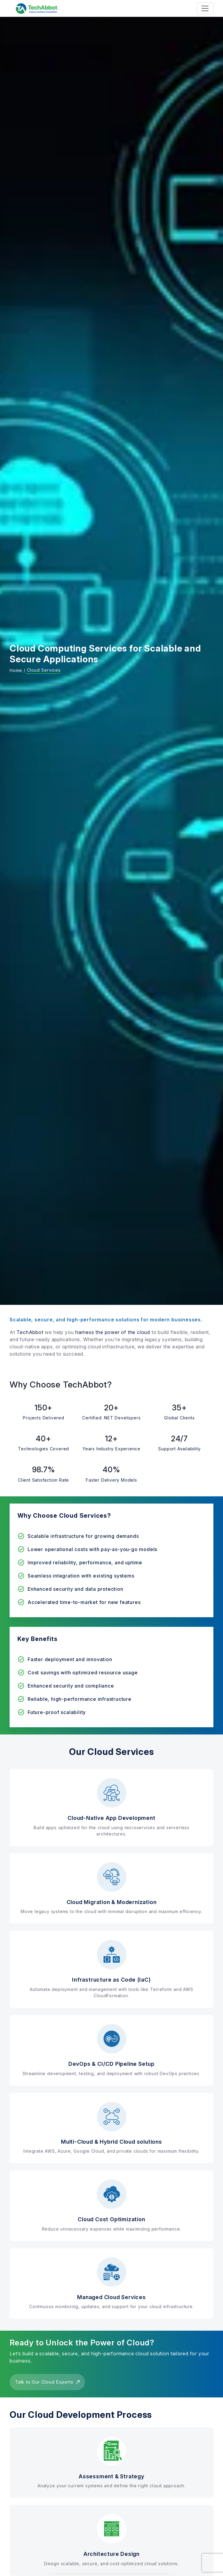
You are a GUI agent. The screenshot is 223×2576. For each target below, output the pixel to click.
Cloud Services (43, 670)
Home (16, 670)
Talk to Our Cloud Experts (47, 2382)
